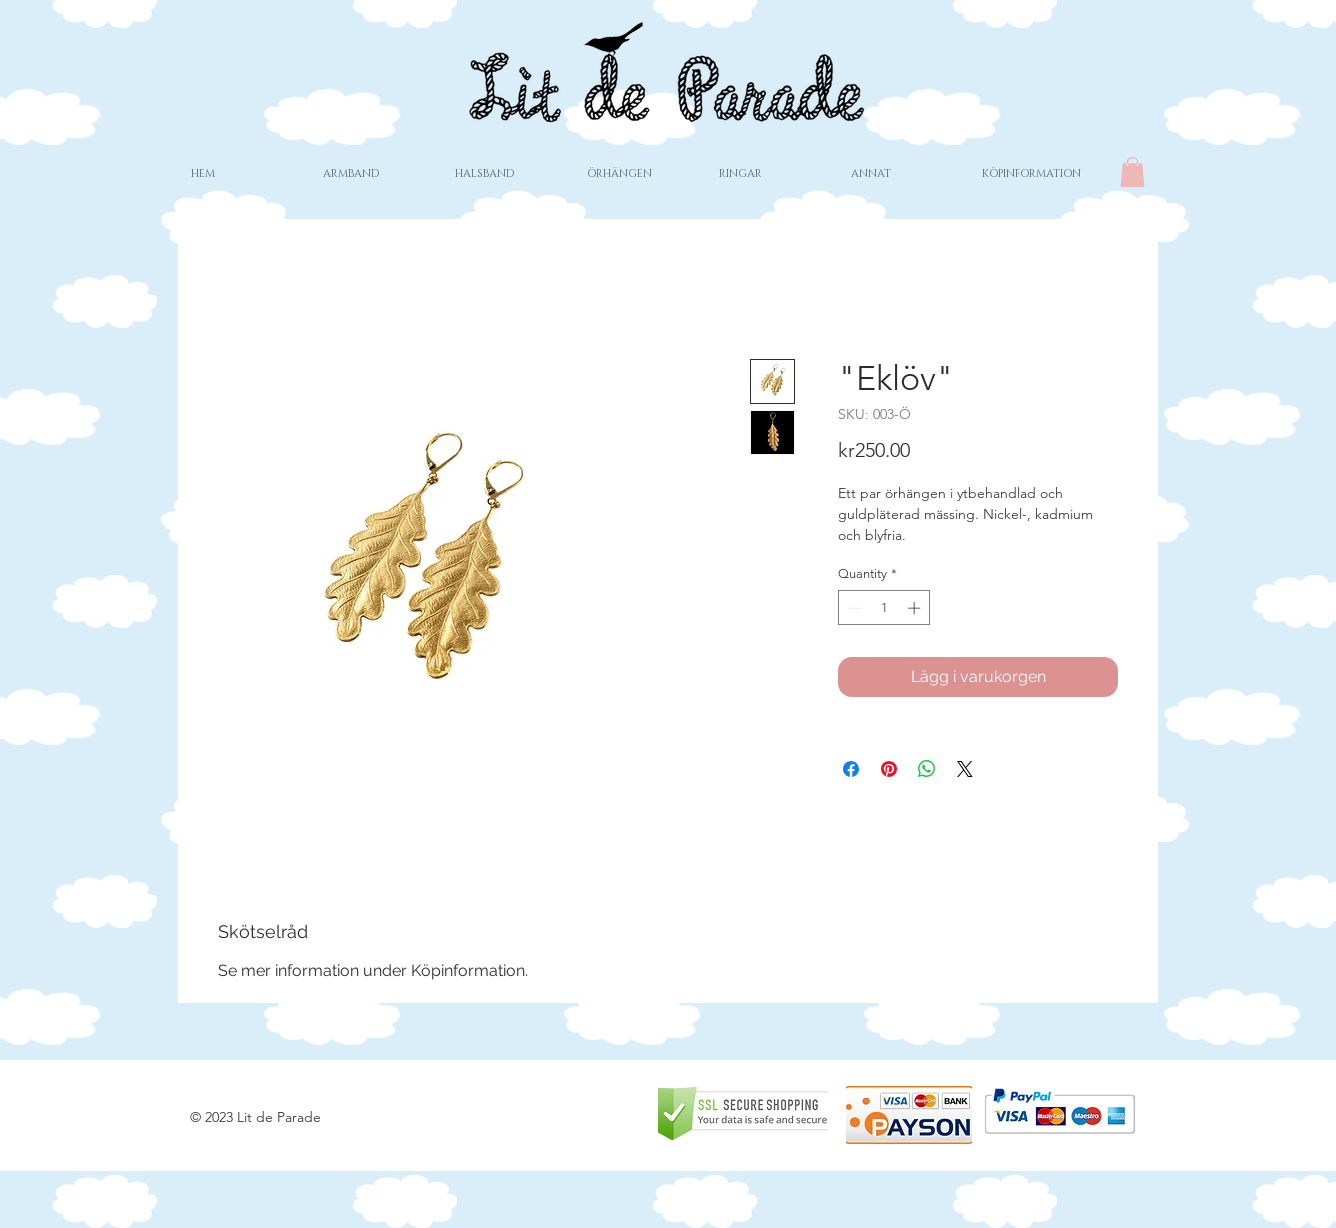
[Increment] (916, 608)
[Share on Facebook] (851, 769)
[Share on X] (965, 769)
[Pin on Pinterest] (889, 769)
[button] (1132, 172)
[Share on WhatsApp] (927, 769)
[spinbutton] (884, 608)
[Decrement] (853, 608)
